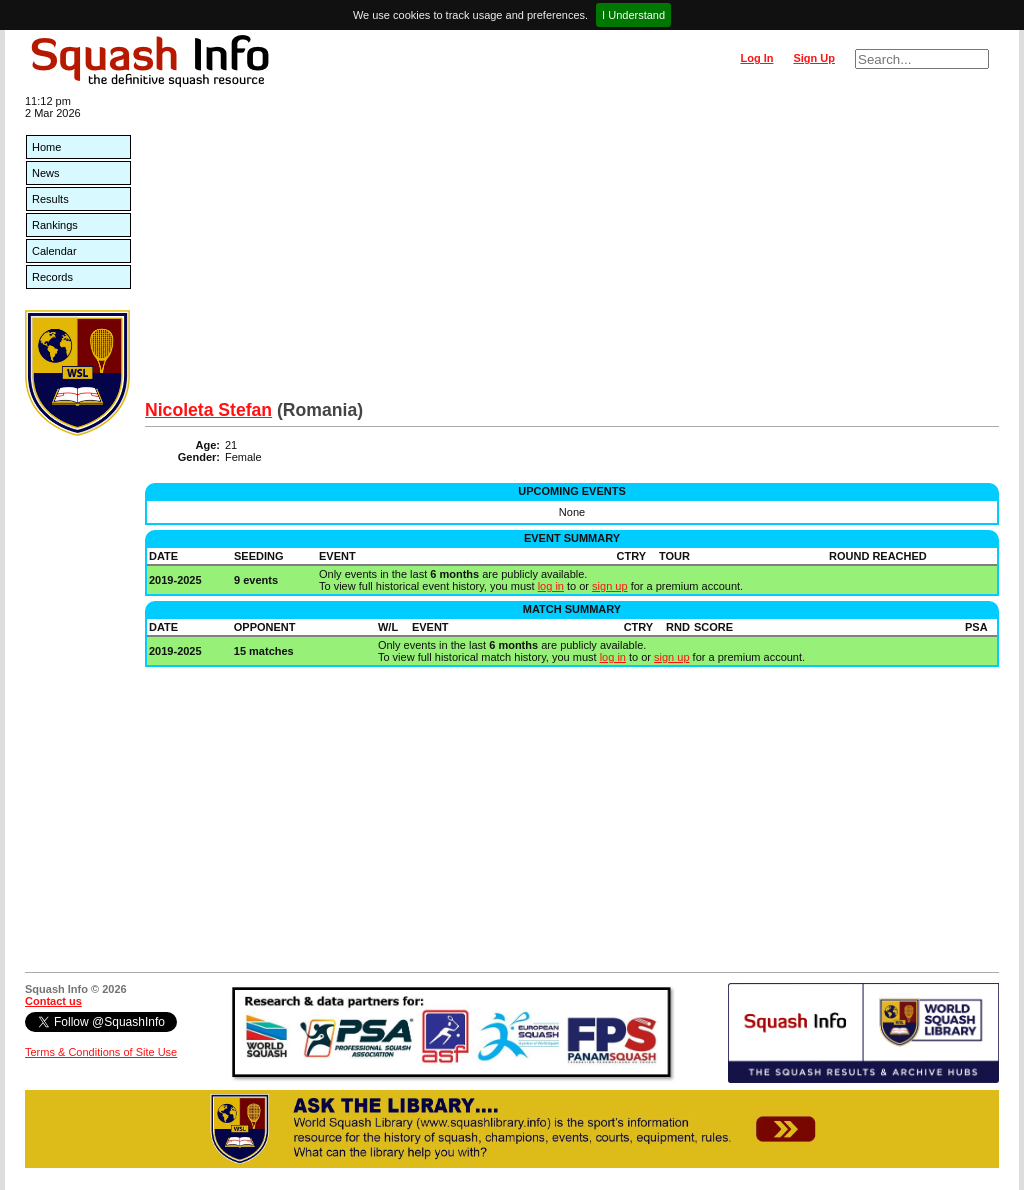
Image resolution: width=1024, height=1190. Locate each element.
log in (551, 586)
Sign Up (814, 58)
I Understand (633, 15)
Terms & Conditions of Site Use (101, 1052)
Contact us (53, 1001)
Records (52, 277)
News (46, 173)
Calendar (54, 251)
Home (46, 147)
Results (50, 199)
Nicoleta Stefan (208, 410)
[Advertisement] (572, 250)
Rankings (55, 225)
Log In (756, 58)
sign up (609, 586)
